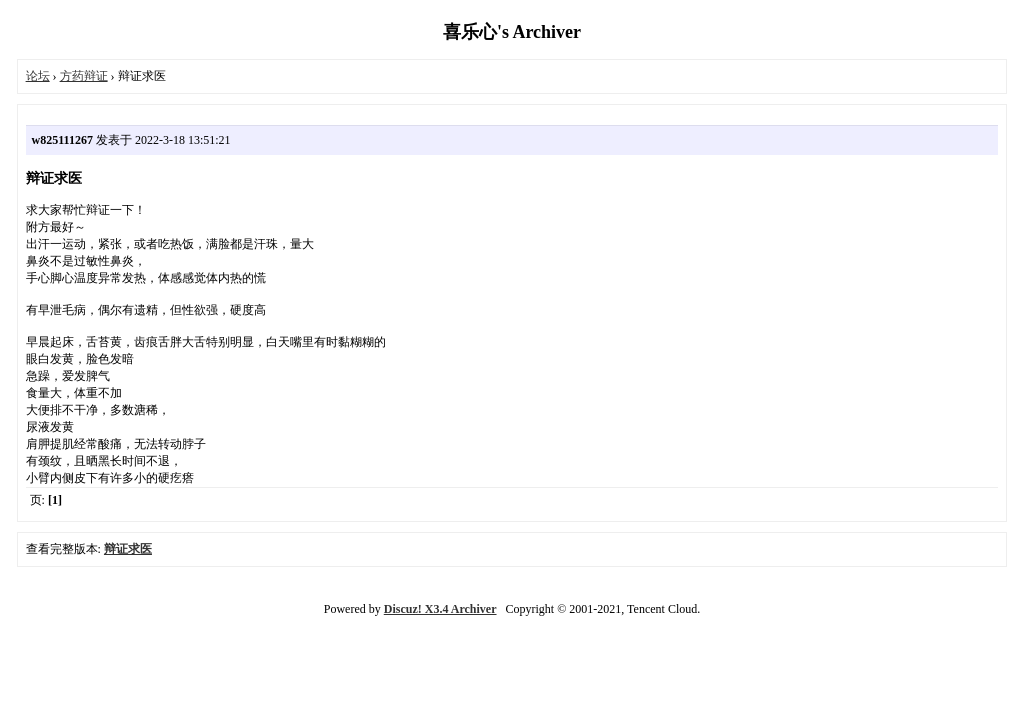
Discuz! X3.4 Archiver (440, 609)
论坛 (38, 76)
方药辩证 (84, 76)
